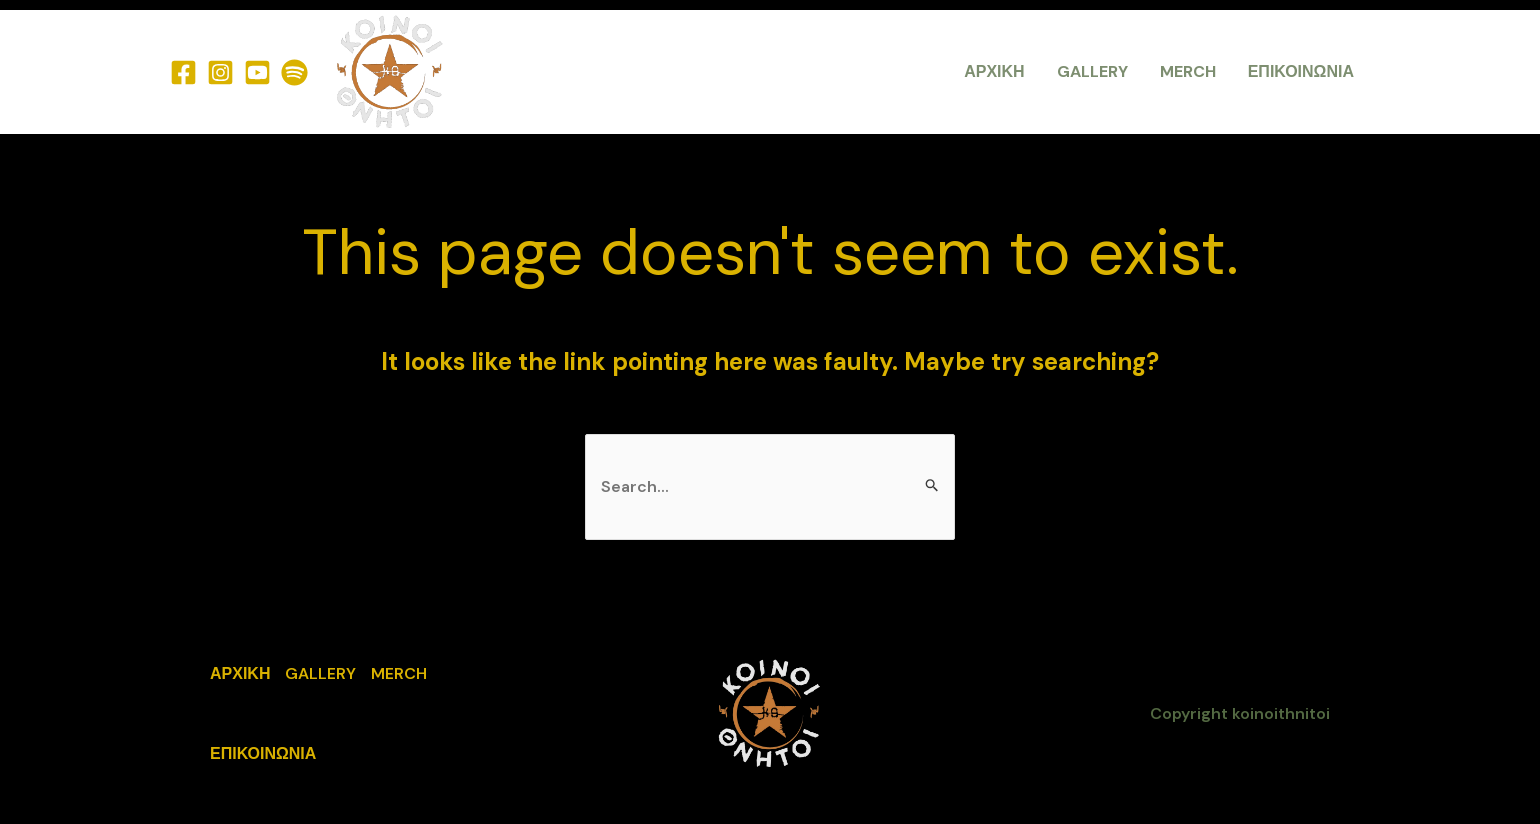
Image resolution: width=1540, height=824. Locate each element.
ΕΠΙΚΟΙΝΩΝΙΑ (1301, 71)
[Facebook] (183, 72)
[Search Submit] (932, 485)
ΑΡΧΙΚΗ (994, 71)
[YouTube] (257, 72)
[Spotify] (294, 72)
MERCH (1188, 71)
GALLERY (1092, 71)
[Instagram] (220, 72)
